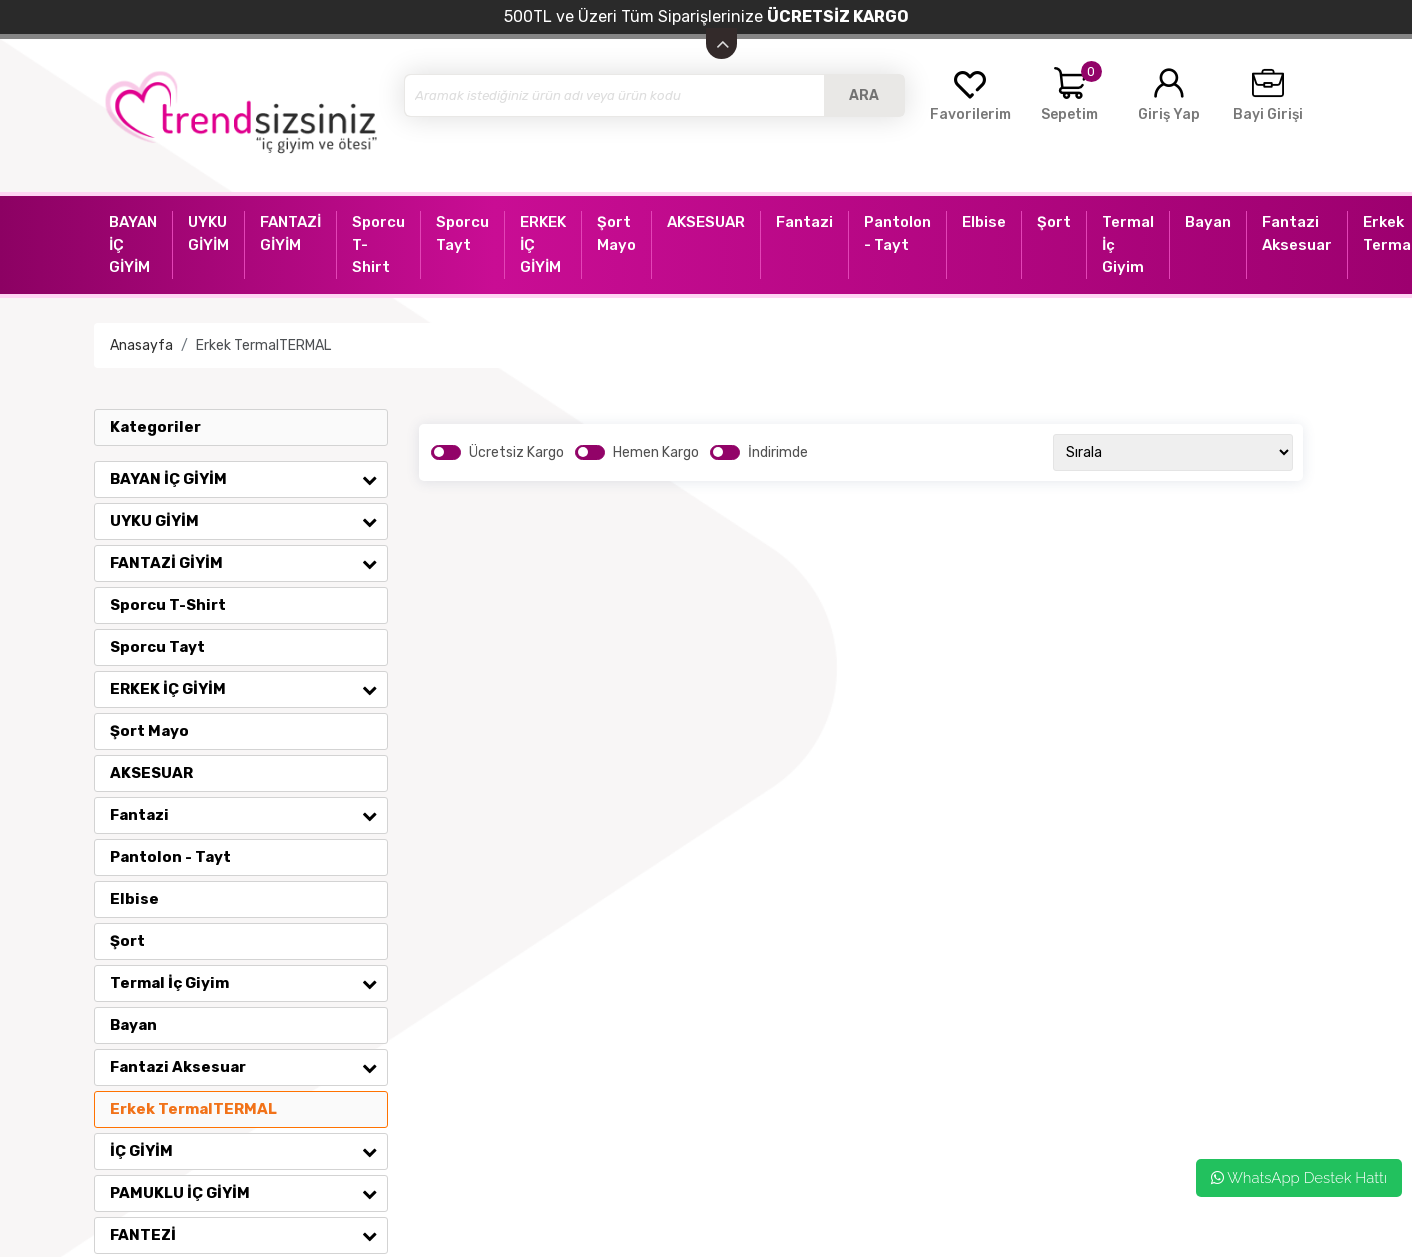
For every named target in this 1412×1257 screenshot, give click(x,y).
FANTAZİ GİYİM (248, 563)
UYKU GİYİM (248, 521)
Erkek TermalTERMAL (263, 345)
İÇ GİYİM (248, 1151)
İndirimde (778, 452)
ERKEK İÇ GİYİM (248, 689)
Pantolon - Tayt (170, 857)
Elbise (134, 899)
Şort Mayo (149, 731)
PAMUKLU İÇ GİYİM (248, 1193)
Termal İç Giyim (248, 983)
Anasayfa (141, 345)
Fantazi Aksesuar (248, 1067)
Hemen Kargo (656, 452)
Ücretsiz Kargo (516, 452)
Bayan (133, 1025)
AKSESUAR (151, 773)
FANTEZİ (248, 1235)
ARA (864, 95)
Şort (127, 941)
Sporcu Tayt (157, 647)
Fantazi (248, 815)
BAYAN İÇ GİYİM (248, 479)
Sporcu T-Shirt (168, 605)
